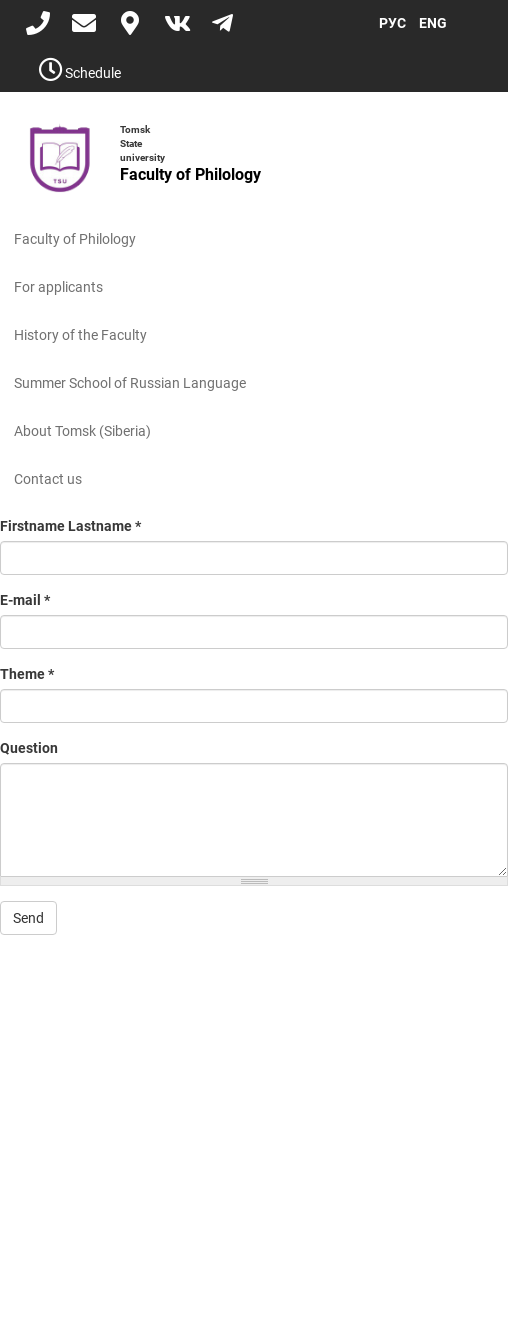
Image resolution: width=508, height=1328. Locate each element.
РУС (392, 23)
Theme (27, 674)
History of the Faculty (80, 335)
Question (29, 748)
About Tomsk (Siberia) (82, 431)
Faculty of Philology (75, 239)
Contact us (48, 479)
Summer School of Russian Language (130, 383)
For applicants (58, 287)
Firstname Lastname (70, 526)
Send (28, 918)
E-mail (25, 600)
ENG (433, 23)
